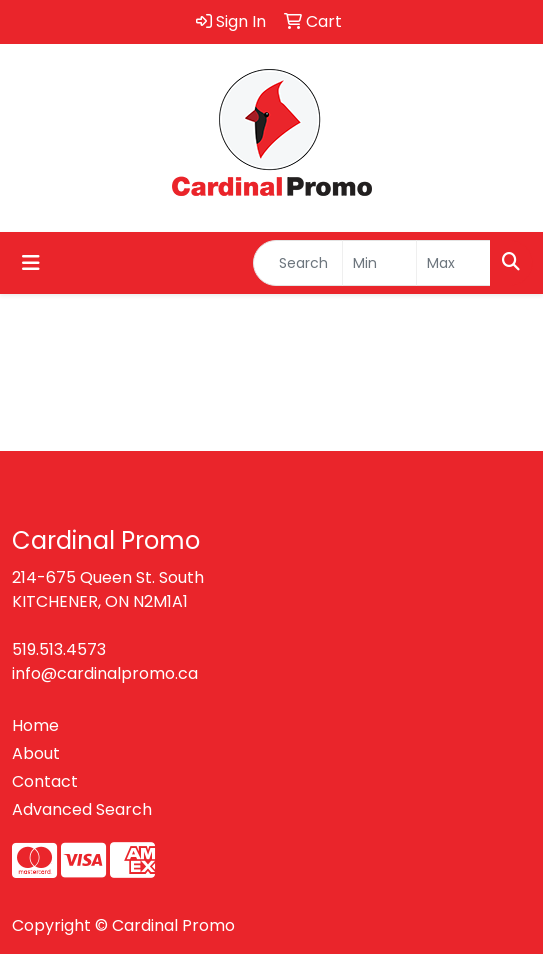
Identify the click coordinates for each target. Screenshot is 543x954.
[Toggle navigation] (31, 263)
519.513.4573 (59, 649)
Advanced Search (82, 809)
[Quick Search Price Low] (379, 263)
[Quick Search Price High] (453, 263)
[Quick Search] (298, 263)
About (36, 753)
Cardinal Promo (173, 925)
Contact (45, 781)
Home (35, 725)
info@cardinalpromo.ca (105, 673)
